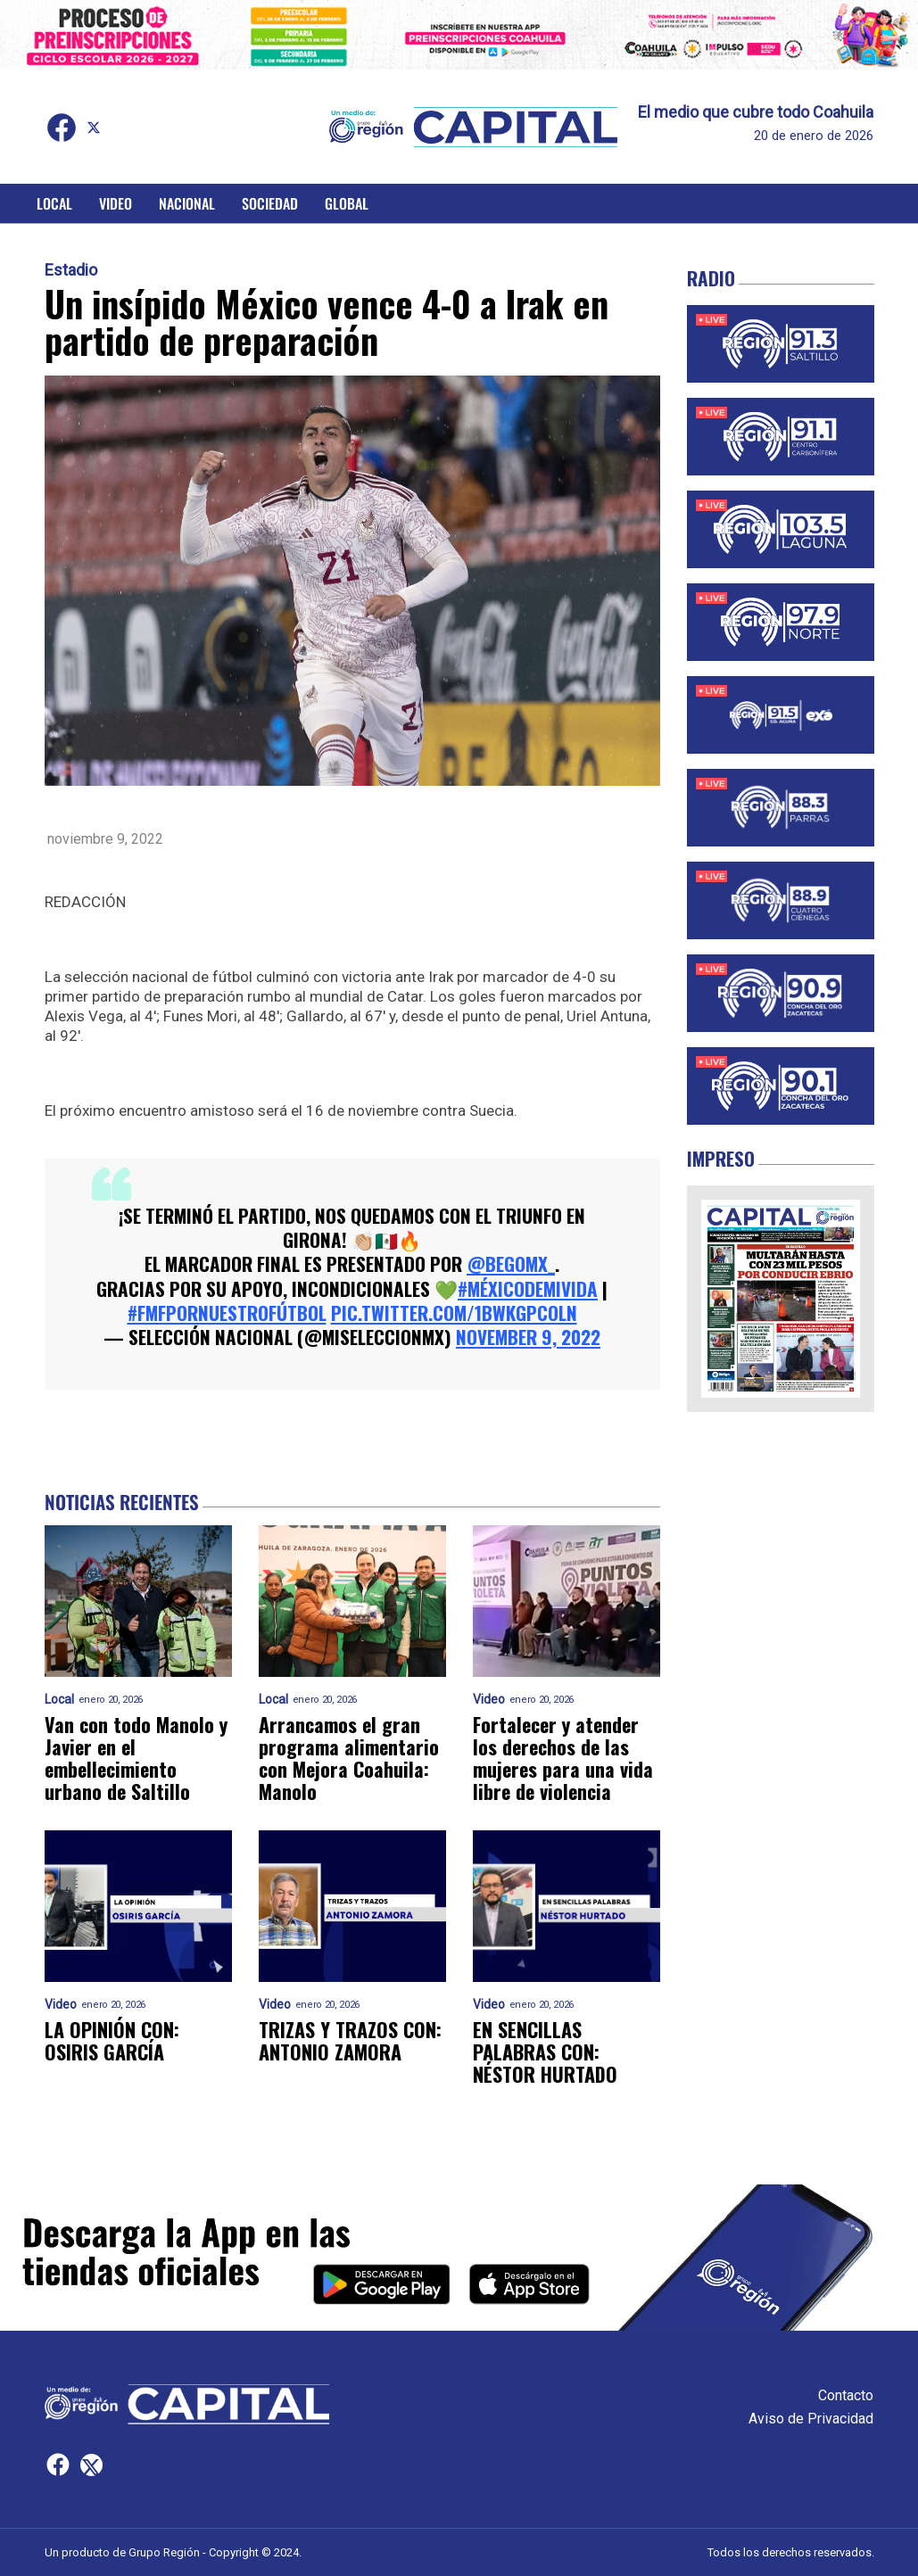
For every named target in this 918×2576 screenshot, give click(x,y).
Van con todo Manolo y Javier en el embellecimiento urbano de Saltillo (136, 1758)
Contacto (845, 2395)
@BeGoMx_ (511, 1263)
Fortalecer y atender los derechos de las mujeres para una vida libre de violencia (563, 1758)
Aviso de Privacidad (810, 2418)
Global (346, 203)
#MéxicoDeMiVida (528, 1288)
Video (115, 203)
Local (54, 203)
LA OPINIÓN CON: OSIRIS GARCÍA (112, 2041)
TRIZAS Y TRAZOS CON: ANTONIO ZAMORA (350, 2041)
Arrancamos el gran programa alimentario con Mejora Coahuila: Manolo (349, 1758)
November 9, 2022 (528, 1337)
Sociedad (270, 203)
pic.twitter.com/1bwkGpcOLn (454, 1312)
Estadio (71, 270)
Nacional (187, 203)
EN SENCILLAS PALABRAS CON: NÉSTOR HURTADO (545, 2052)
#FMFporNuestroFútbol (227, 1312)
